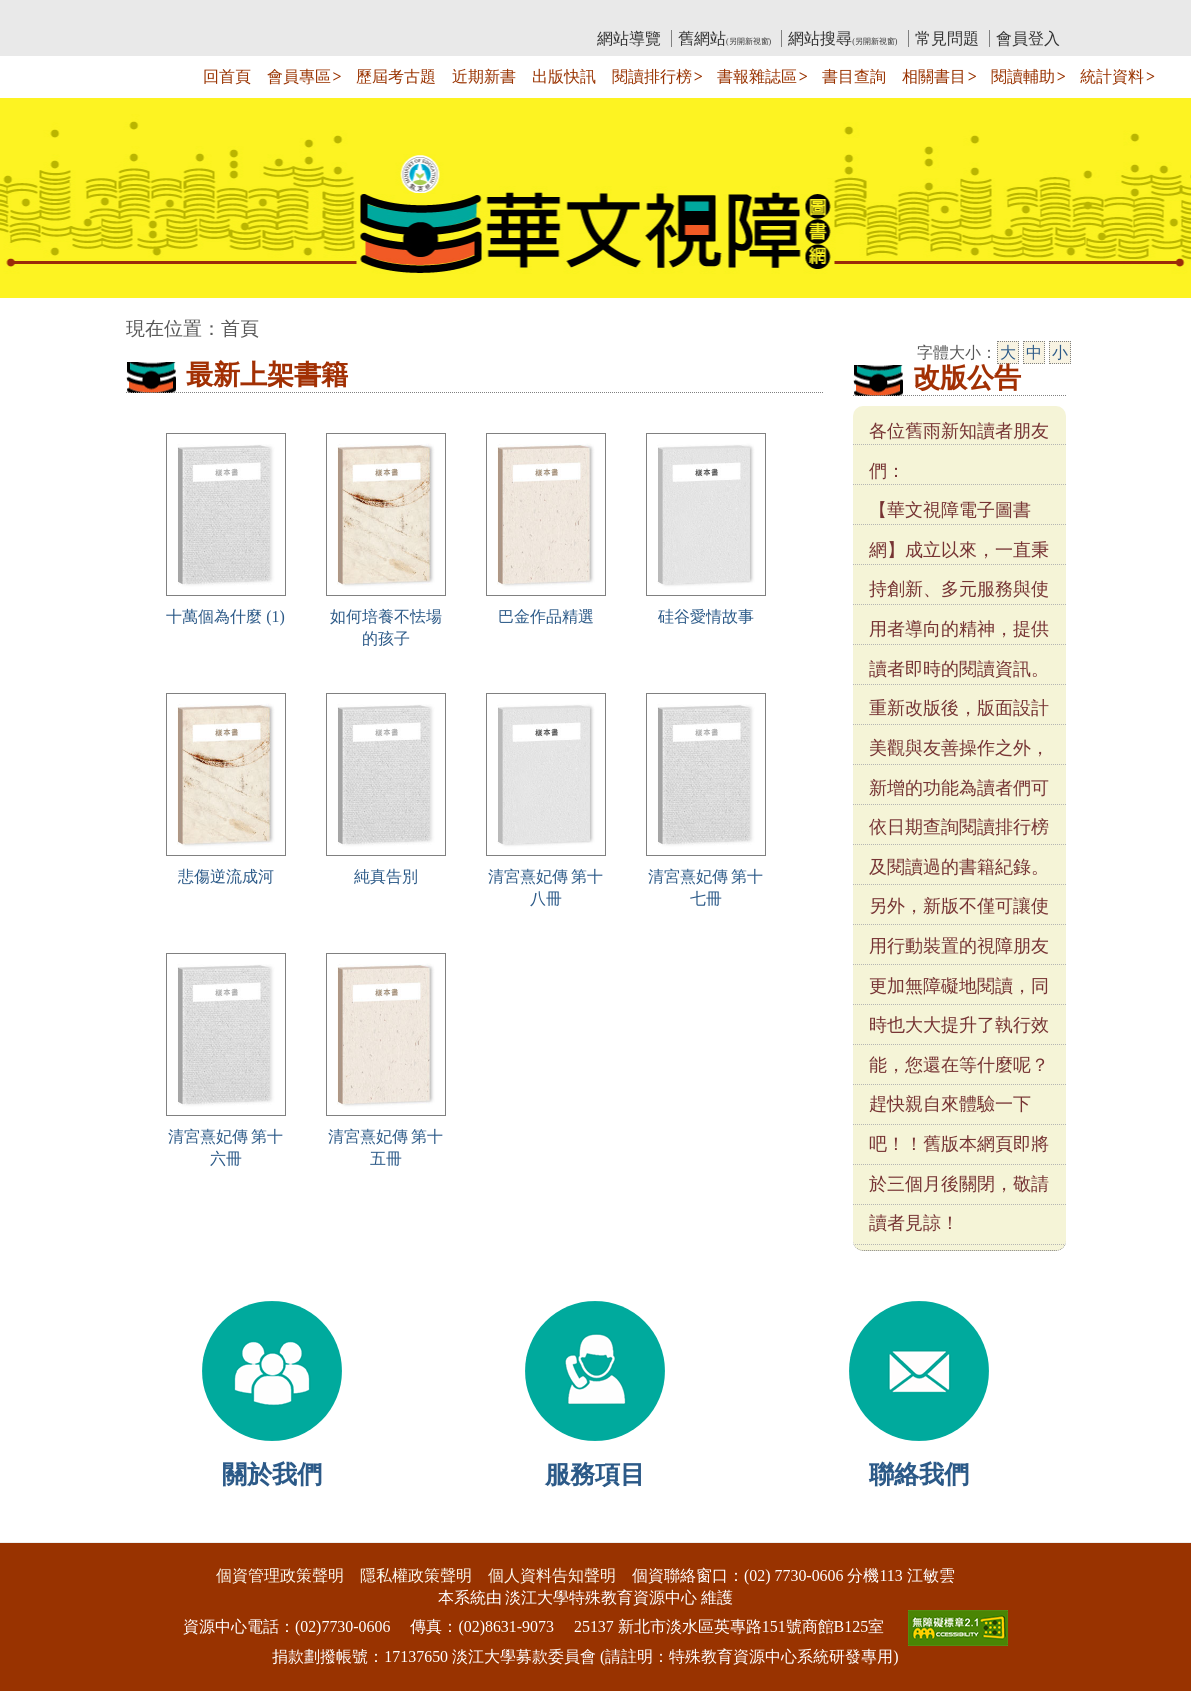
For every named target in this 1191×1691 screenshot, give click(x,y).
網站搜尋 (842, 38)
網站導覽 (629, 38)
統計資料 (1112, 76)
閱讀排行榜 (652, 76)
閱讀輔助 (1023, 76)
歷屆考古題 (396, 76)
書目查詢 (854, 76)
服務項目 (595, 1474)
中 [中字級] (1034, 352)
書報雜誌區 (757, 76)
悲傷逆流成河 (226, 876)
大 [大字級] (1008, 352)
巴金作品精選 (546, 616)
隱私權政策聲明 (416, 1575)
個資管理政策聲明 (280, 1575)
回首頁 (227, 76)
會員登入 (1028, 38)
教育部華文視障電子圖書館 (303, 15)
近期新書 (484, 76)
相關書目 (934, 76)
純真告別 (386, 876)
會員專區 (299, 76)
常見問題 (947, 38)
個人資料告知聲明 (552, 1575)
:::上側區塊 (164, 15)
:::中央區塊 (38, 318)
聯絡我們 (919, 1474)
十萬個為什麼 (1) (225, 616)
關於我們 (272, 1474)
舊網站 (724, 38)
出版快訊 (564, 76)
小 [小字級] (1060, 352)
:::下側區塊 (38, 1529)
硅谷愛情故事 (706, 616)
